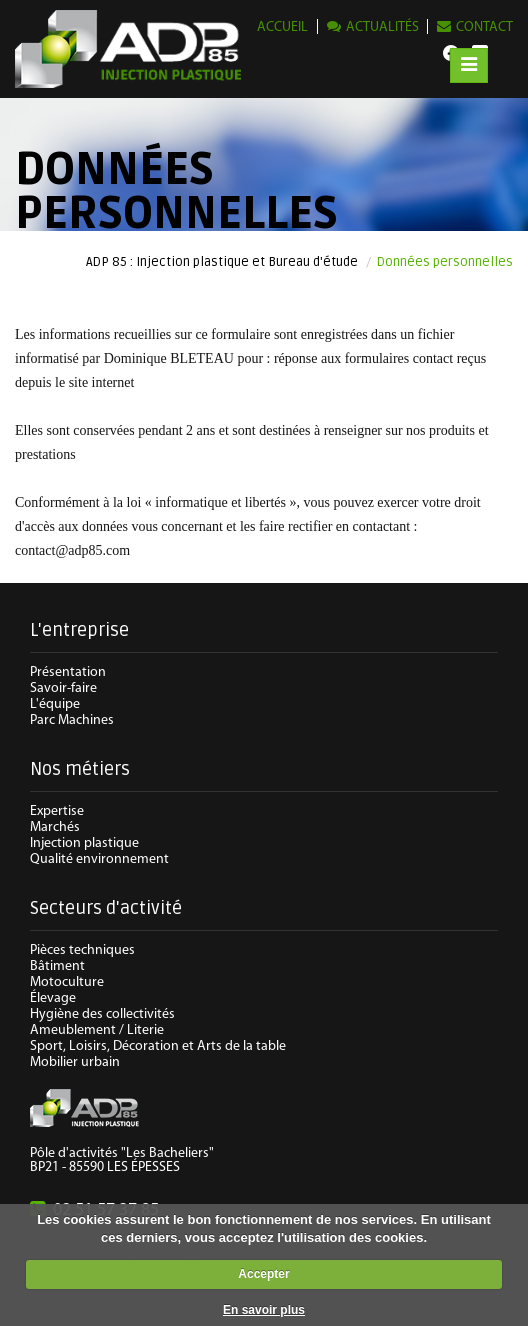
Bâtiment (57, 966)
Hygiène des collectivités (102, 1014)
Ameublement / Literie (97, 1030)
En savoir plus (264, 1310)
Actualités (382, 27)
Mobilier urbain (75, 1062)
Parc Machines (72, 720)
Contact (484, 27)
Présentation (68, 672)
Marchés (55, 827)
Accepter (263, 1274)
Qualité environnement (99, 859)
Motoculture (67, 982)
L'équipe (55, 704)
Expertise (57, 811)
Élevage (53, 998)
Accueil (282, 27)
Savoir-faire (63, 688)
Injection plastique (84, 843)
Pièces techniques (82, 950)
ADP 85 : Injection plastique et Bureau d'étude (222, 262)
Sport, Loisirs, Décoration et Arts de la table (158, 1046)
